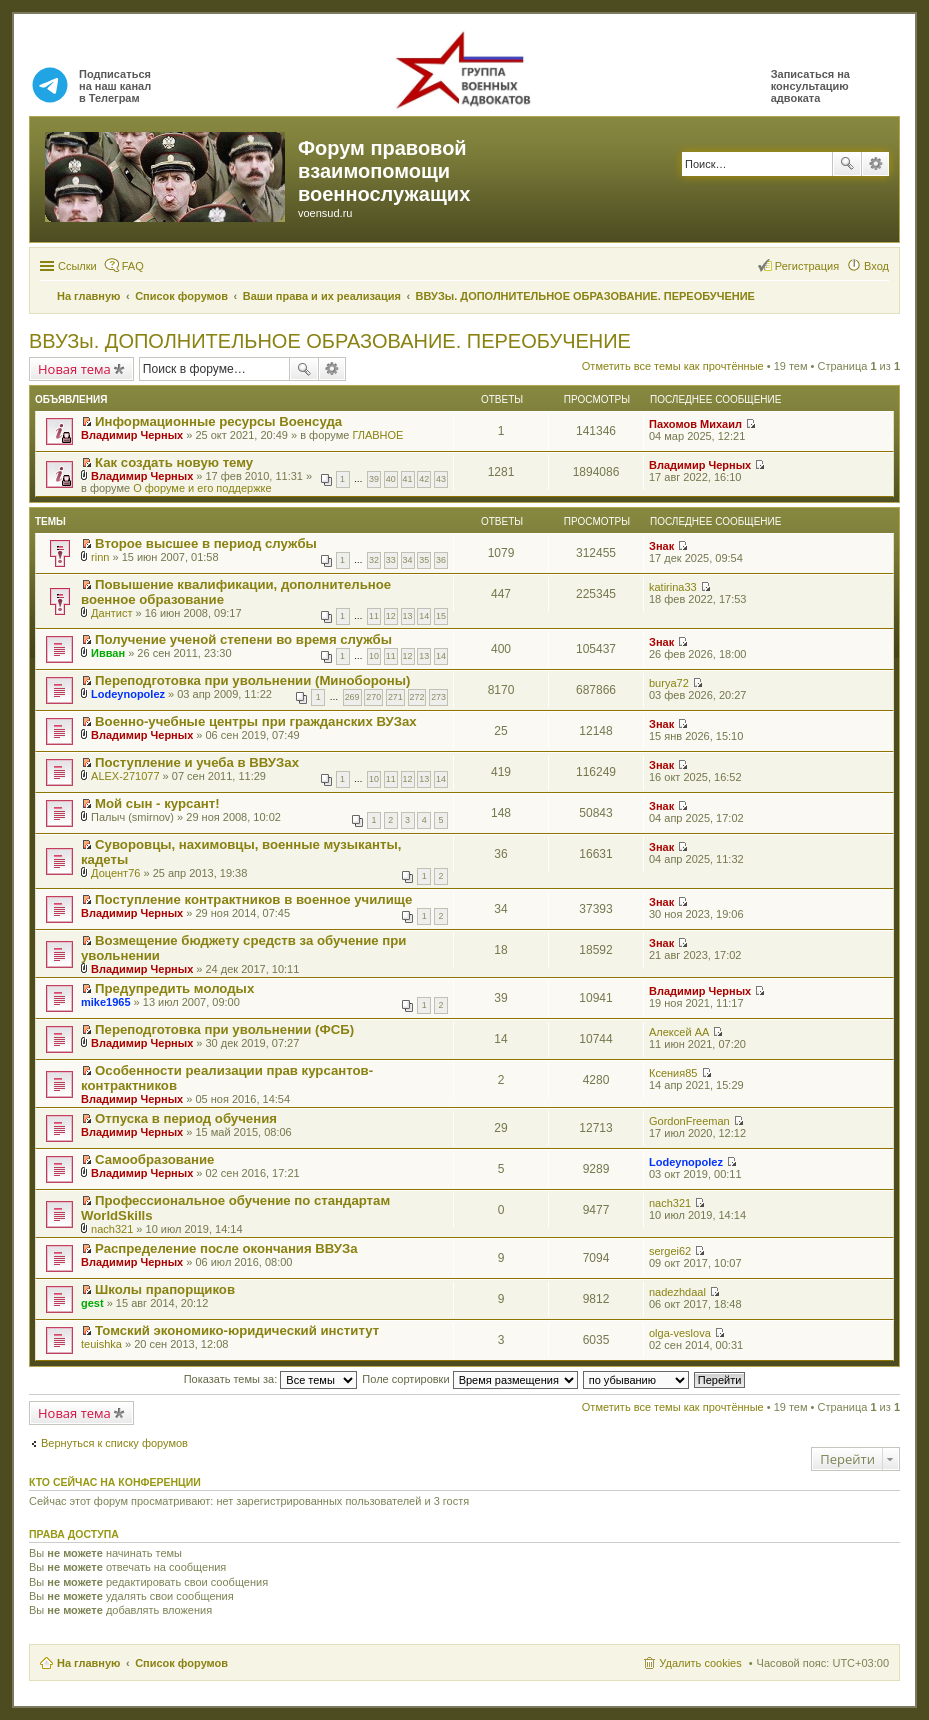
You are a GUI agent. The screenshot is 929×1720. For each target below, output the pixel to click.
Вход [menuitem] (876, 266)
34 (408, 560)
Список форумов (181, 1663)
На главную (88, 1663)
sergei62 (670, 1251)
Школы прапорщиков (165, 1289)
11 (374, 616)
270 (373, 697)
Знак (661, 546)
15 (441, 616)
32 (374, 560)
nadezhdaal (677, 1292)
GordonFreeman (689, 1121)
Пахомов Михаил (695, 424)
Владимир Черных (132, 435)
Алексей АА (679, 1032)
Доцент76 (115, 873)
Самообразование (154, 1159)
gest (92, 1303)
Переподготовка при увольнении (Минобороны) (252, 680)
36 (441, 560)
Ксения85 (673, 1073)
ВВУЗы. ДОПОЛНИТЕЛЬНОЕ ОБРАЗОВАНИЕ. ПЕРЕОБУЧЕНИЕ (330, 341)
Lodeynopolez (128, 694)
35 (424, 560)
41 (408, 479)
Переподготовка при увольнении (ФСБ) (224, 1029)
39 (374, 479)
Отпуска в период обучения (186, 1118)
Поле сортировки (469, 1379)
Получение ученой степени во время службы (243, 639)
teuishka (101, 1344)
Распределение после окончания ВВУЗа (226, 1248)
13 (408, 616)
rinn (100, 557)
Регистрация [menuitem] (807, 266)
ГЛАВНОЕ (377, 435)
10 (374, 656)
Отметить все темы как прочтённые (673, 366)
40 (391, 479)
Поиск (847, 164)
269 (352, 697)
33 (391, 560)
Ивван (108, 653)
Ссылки (77, 266)
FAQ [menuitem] (133, 266)
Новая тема (74, 369)
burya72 (669, 683)
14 (424, 616)
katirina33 (673, 587)
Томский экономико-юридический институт (237, 1330)
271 (395, 697)
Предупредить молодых (174, 988)
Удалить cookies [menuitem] (700, 1663)
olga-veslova (680, 1333)
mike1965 (106, 1002)
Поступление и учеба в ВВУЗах (197, 762)
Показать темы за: (271, 1379)
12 (391, 616)
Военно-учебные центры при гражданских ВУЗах (256, 721)
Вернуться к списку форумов (114, 1443)
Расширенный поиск (875, 164)
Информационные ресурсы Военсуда (218, 421)
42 (424, 479)
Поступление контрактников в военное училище (253, 899)
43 (441, 479)
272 (417, 697)
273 (438, 697)
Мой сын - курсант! (157, 803)
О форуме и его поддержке (202, 488)
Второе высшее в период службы (206, 543)
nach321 (112, 1229)
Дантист (111, 613)
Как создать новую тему (174, 462)
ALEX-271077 (125, 776)
